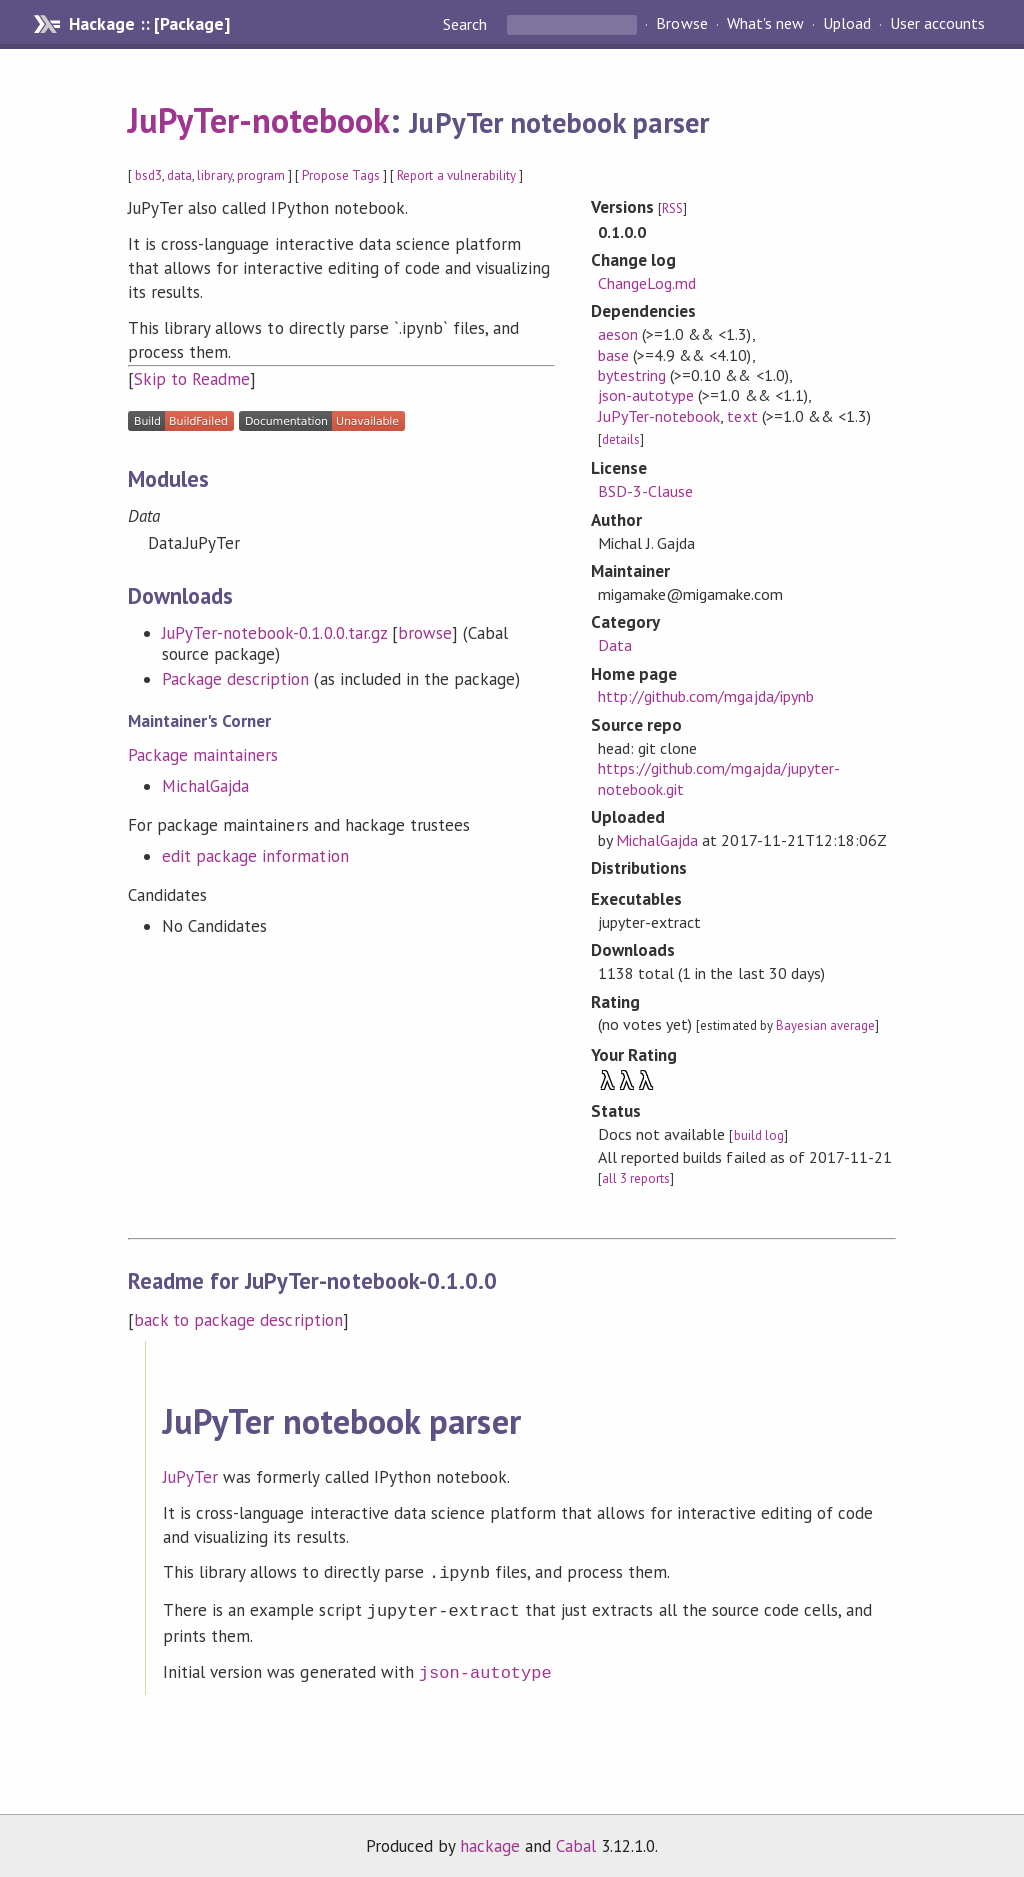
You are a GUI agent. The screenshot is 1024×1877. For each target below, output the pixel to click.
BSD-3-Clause (645, 491)
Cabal (576, 1840)
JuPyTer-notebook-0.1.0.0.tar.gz (274, 633)
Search (467, 24)
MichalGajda (205, 786)
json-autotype (646, 395)
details (621, 439)
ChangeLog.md (647, 283)
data (179, 175)
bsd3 (148, 175)
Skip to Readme (192, 379)
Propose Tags (341, 175)
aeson (618, 334)
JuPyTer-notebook (259, 120)
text (742, 416)
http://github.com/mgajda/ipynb (706, 696)
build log (759, 1135)
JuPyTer (190, 1477)
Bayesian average (825, 1025)
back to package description (238, 1320)
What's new (765, 24)
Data (615, 645)
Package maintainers (203, 755)
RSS (672, 208)
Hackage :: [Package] (149, 24)
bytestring (632, 375)
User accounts (937, 24)
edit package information (255, 856)
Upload (847, 24)
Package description (235, 679)
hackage (490, 1840)
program (261, 175)
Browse (681, 24)
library (214, 175)
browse (425, 633)
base (613, 355)
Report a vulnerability (456, 175)
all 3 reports (636, 1178)
